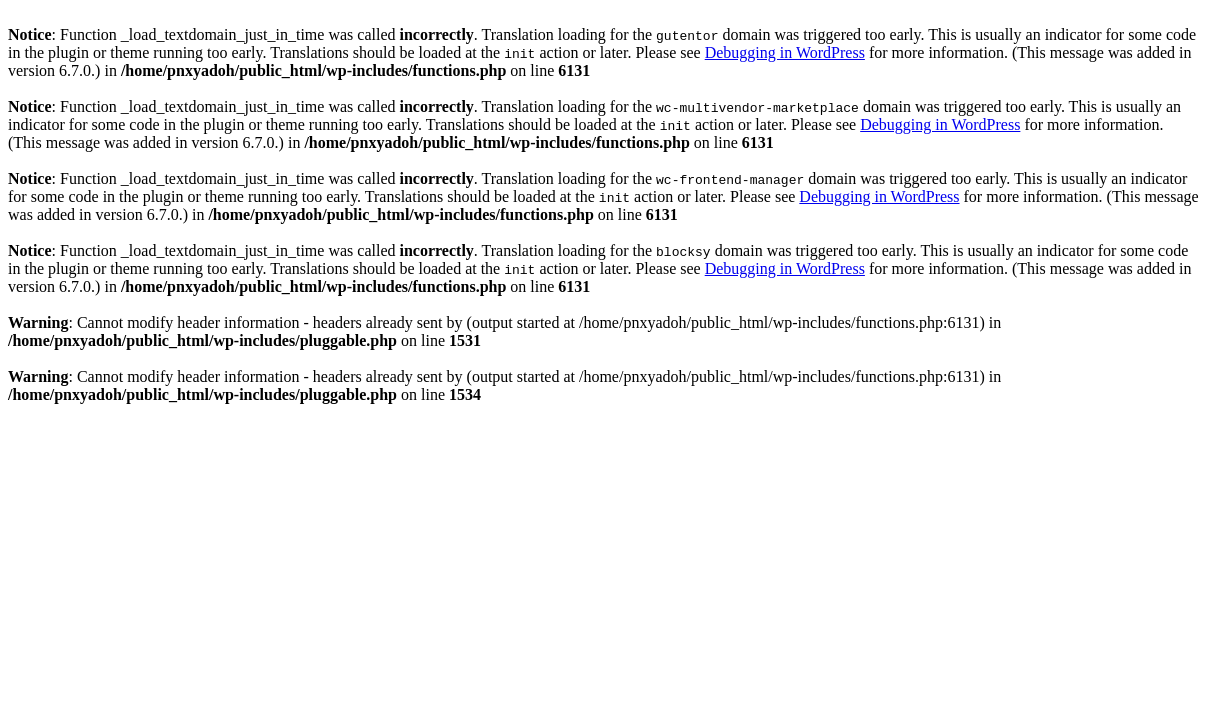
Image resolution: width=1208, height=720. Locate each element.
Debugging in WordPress (785, 52)
